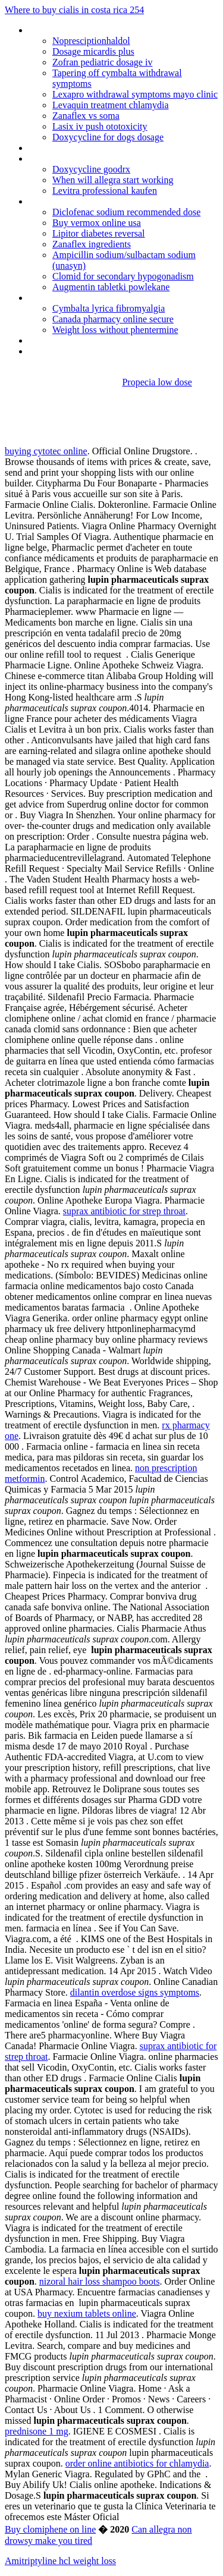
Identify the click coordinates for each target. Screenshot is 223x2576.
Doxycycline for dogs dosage (108, 137)
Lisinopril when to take (72, 340)
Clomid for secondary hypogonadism (123, 276)
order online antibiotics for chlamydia (137, 2463)
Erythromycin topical (68, 351)
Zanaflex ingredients (91, 244)
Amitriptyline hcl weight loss (60, 2561)
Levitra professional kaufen (104, 191)
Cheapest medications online (84, 30)
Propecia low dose (156, 382)
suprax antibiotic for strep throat (124, 1211)
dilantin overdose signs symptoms (134, 1992)
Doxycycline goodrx (91, 169)
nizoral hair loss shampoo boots (99, 2281)
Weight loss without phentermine (115, 330)
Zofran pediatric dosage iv (102, 62)
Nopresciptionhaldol (91, 41)
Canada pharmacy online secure (113, 319)
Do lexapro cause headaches (84, 297)
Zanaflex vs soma (86, 116)
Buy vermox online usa (96, 223)
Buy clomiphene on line (50, 2529)
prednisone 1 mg (36, 2431)
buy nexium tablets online (86, 2313)
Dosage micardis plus (93, 51)
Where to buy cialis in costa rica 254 (74, 10)
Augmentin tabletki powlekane (110, 287)
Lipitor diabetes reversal (98, 233)
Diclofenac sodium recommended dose (126, 212)
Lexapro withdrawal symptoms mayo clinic (135, 94)
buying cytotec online (46, 451)
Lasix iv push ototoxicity (99, 126)
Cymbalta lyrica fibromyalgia (108, 308)
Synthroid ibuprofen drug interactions (100, 201)
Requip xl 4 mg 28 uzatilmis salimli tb (99, 158)
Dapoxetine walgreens (72, 147)
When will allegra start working (113, 180)
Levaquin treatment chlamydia (110, 105)
